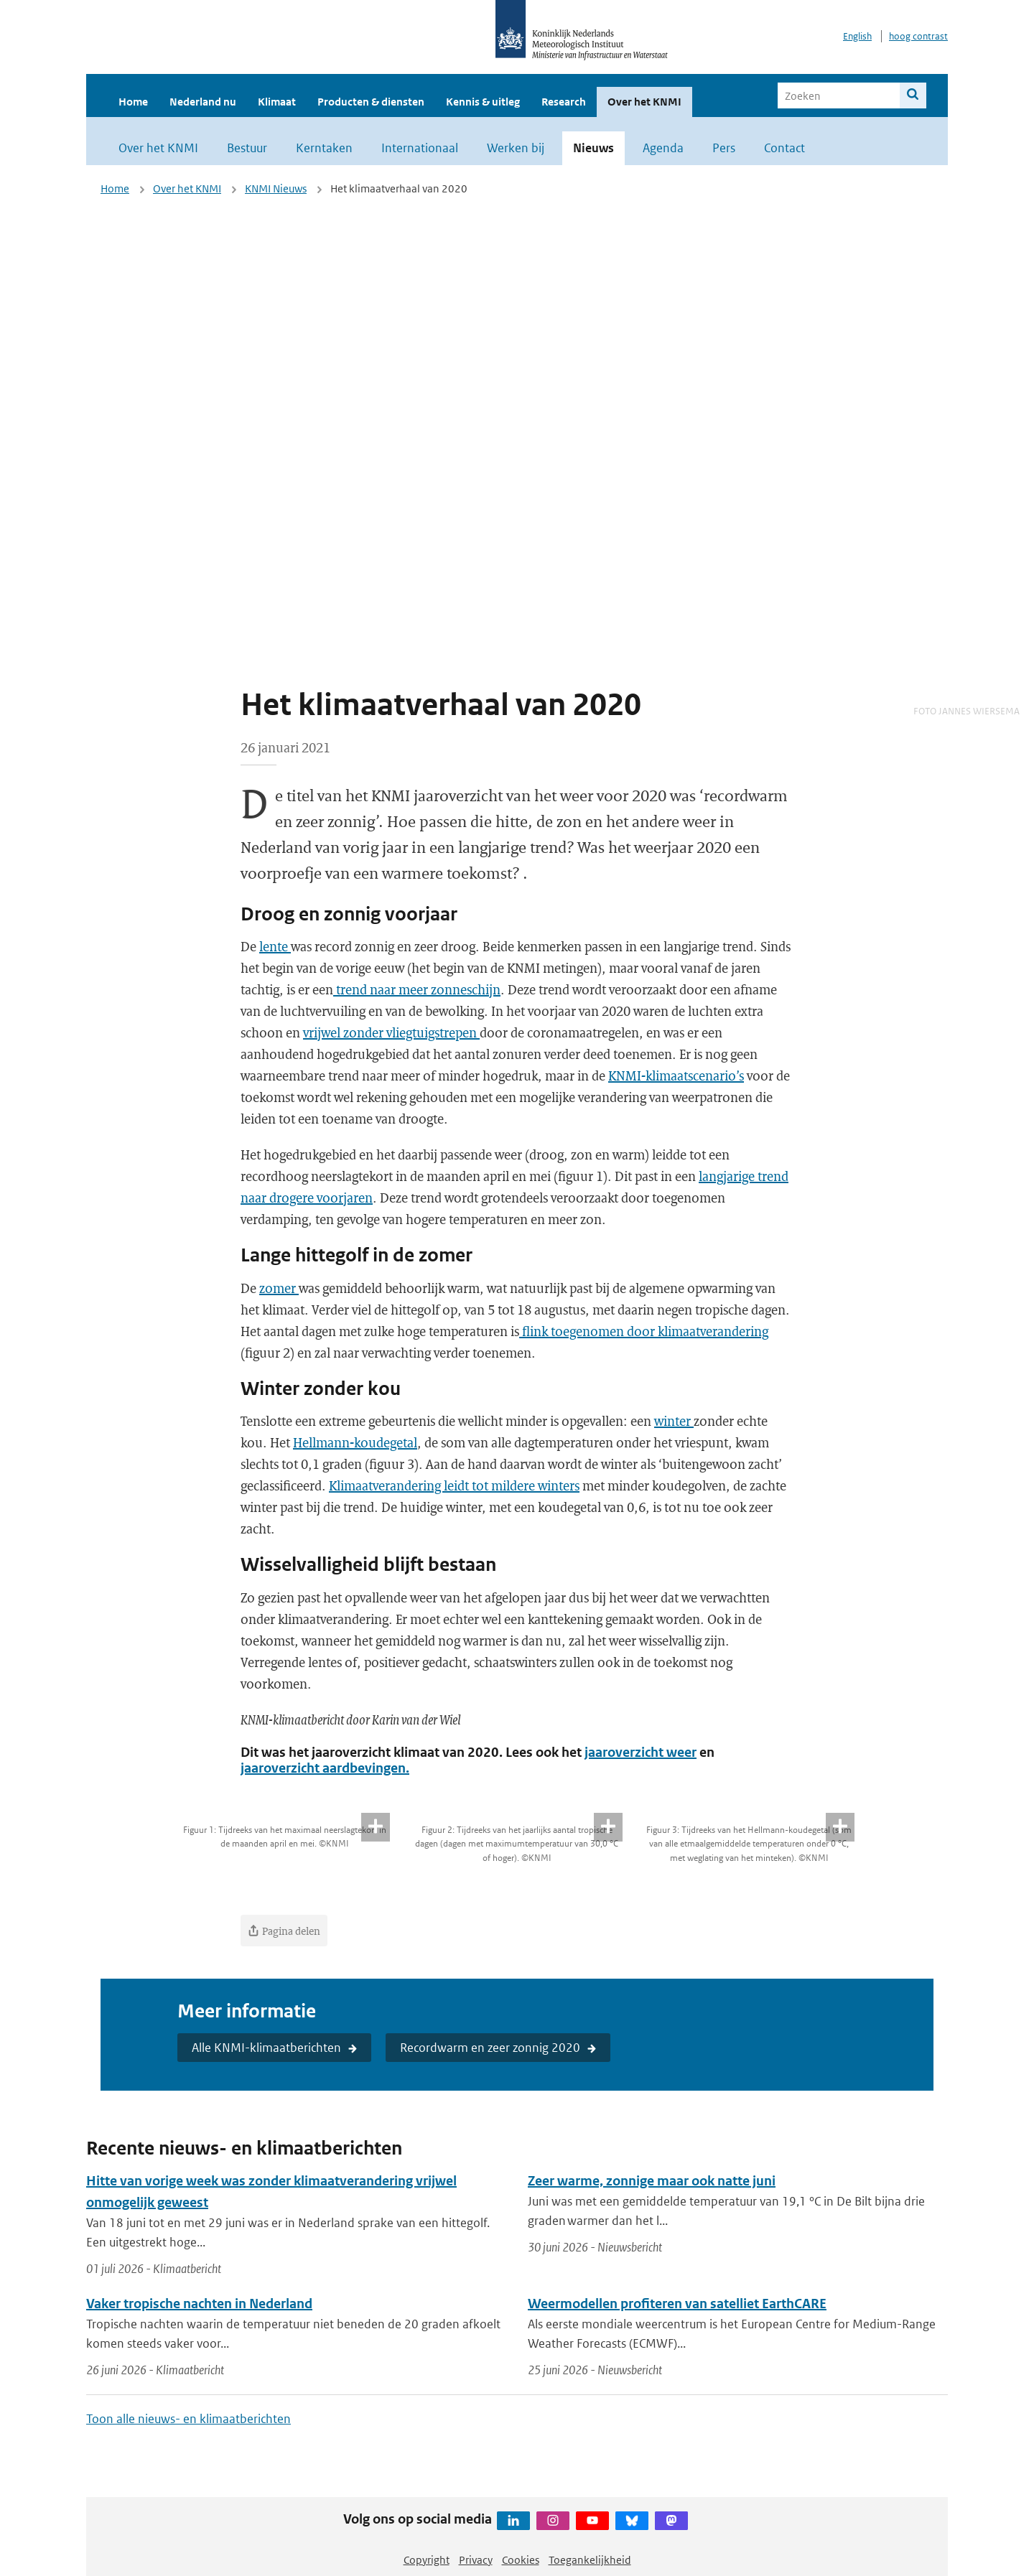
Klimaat (277, 101)
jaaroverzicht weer (640, 1752)
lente (275, 946)
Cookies (520, 2560)
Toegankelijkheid (590, 2560)
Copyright (427, 2560)
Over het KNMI (644, 101)
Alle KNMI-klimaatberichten (266, 2047)
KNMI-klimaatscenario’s (676, 1075)
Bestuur (247, 148)
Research (563, 101)
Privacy (476, 2560)
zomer (279, 1288)
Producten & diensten (370, 101)
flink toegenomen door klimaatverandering (643, 1331)
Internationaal (419, 148)
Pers (723, 148)
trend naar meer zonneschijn (416, 989)
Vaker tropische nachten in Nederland (199, 2303)
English (857, 36)
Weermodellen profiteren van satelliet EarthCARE (677, 2303)
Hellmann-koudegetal (355, 1442)
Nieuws (593, 148)
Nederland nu (202, 101)
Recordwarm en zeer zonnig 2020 (490, 2047)
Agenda (663, 148)
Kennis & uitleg (483, 101)
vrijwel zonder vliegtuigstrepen (391, 1032)
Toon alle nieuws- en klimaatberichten (188, 2419)
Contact (784, 148)
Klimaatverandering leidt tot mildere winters (454, 1485)
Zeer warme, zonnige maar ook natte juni (652, 2181)
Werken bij (515, 148)
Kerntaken (324, 148)
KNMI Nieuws (276, 188)
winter (674, 1420)
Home (133, 101)
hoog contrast (918, 36)
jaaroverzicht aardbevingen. (325, 1768)
